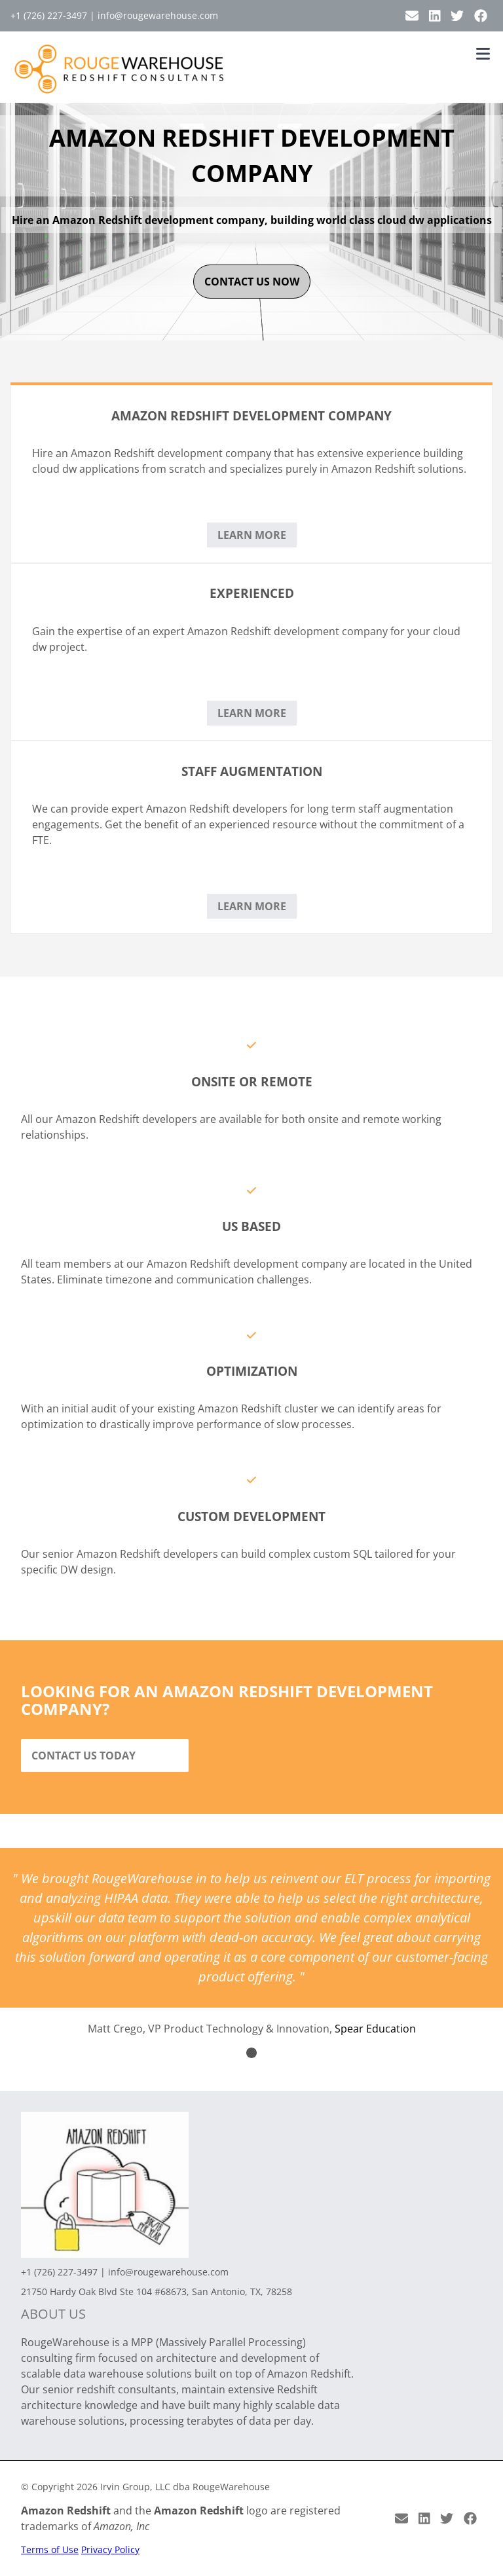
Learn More (251, 535)
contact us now (251, 281)
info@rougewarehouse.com (158, 15)
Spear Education (375, 2028)
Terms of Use (50, 2549)
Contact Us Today (83, 1755)
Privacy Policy (110, 2549)
